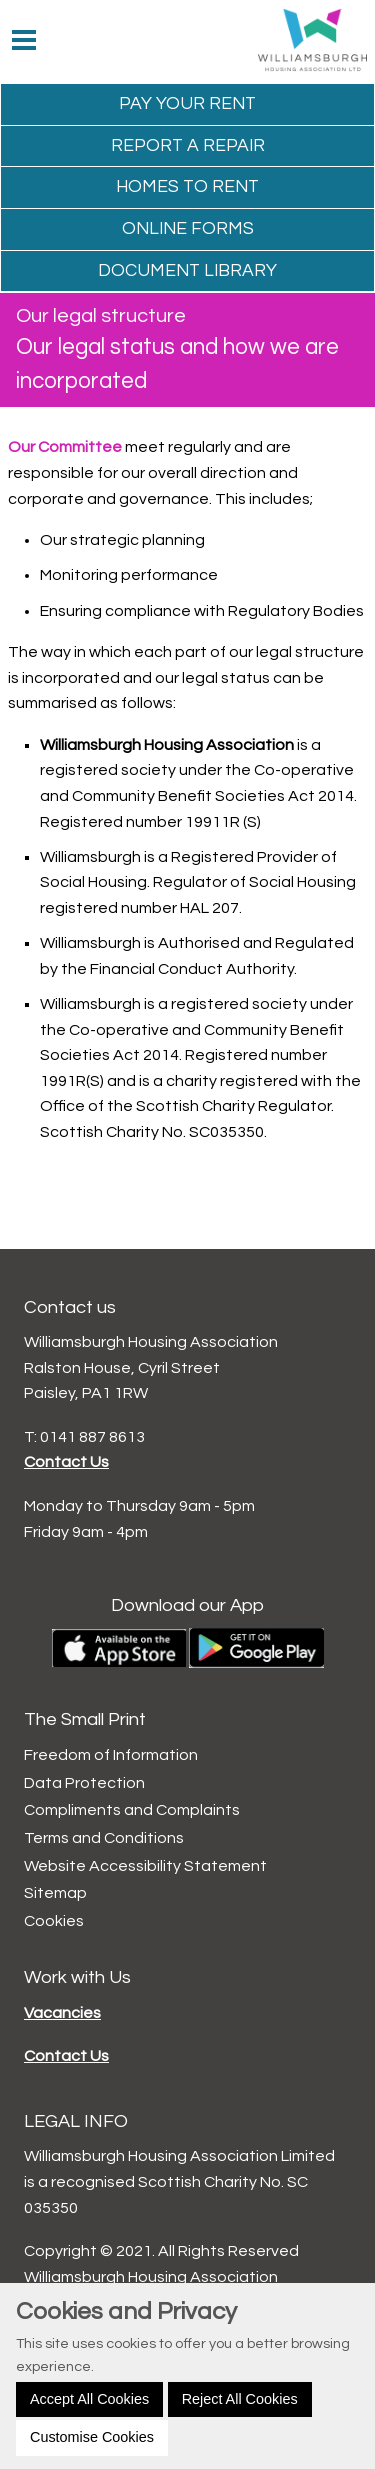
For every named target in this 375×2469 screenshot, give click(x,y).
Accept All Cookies (89, 2399)
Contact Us (66, 1462)
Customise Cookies (92, 2437)
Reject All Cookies (240, 2399)
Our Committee (65, 447)
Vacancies (62, 2013)
